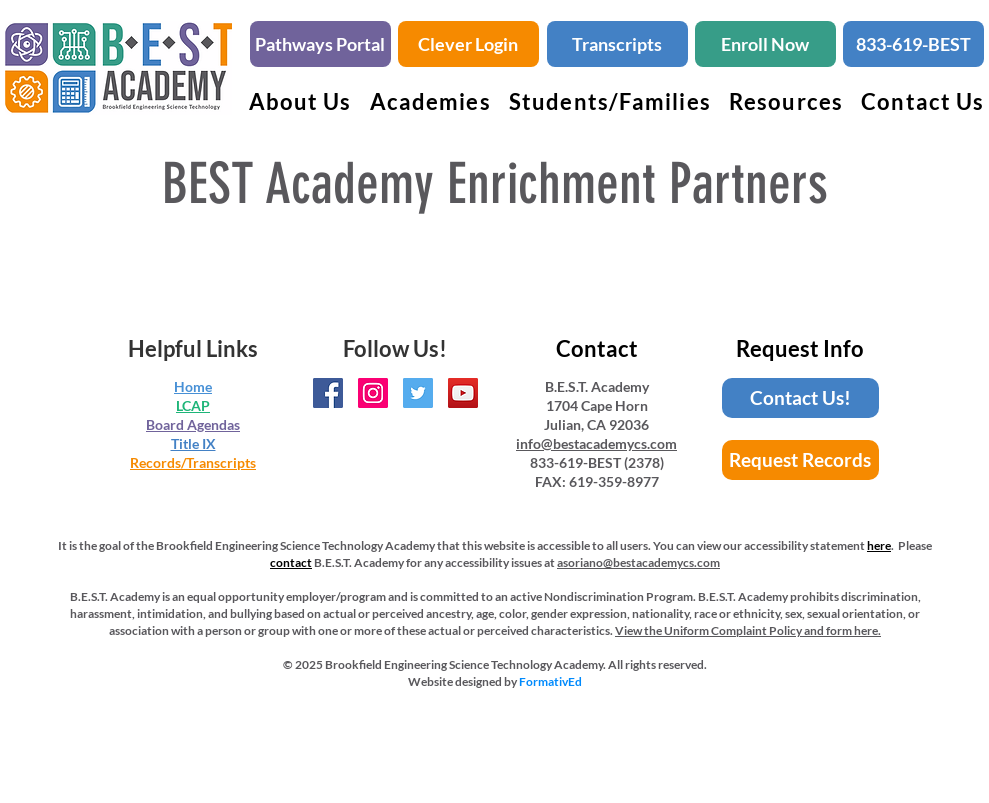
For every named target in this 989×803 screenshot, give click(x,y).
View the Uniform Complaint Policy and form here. (748, 630)
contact (291, 562)
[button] (430, 101)
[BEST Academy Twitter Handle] (418, 393)
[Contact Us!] (800, 398)
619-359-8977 (614, 481)
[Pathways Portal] (320, 44)
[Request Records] (800, 460)
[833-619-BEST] (913, 44)
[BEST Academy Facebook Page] (328, 393)
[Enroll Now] (765, 44)
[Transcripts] (617, 44)
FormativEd (550, 681)
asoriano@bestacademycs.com (638, 562)
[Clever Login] (468, 44)
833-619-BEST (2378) (597, 462)
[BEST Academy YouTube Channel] (463, 393)
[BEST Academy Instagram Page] (373, 393)
